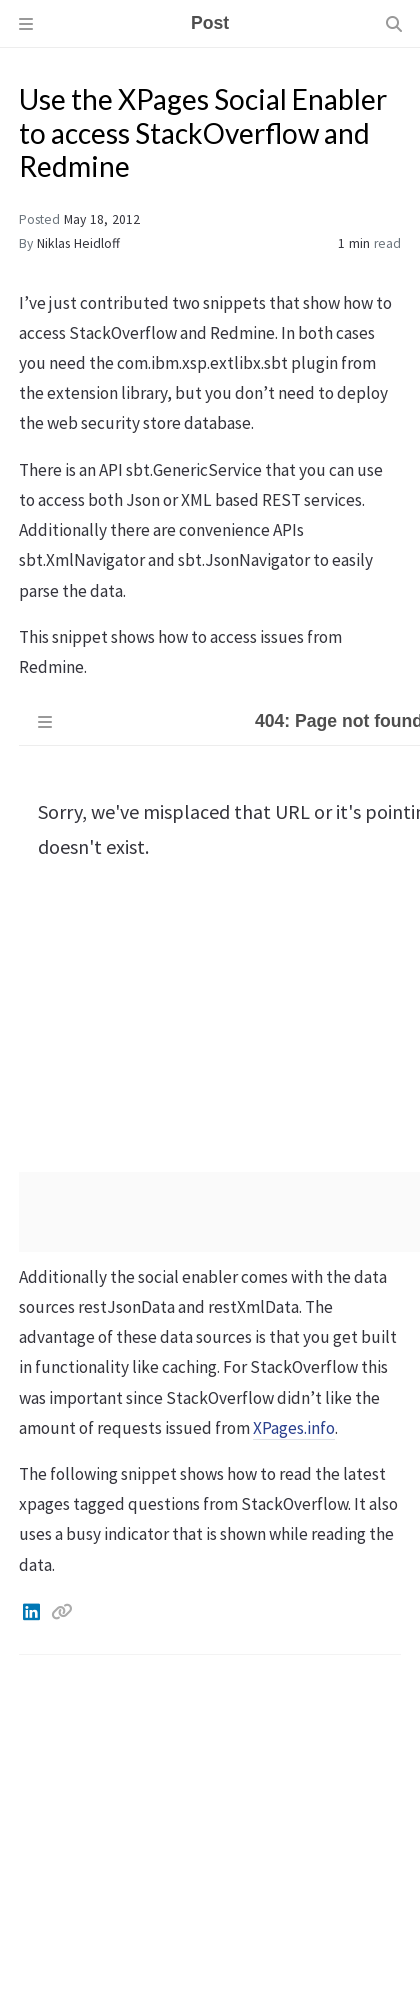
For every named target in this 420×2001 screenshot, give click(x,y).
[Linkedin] (33, 1612)
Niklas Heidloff (78, 243)
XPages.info (294, 1428)
